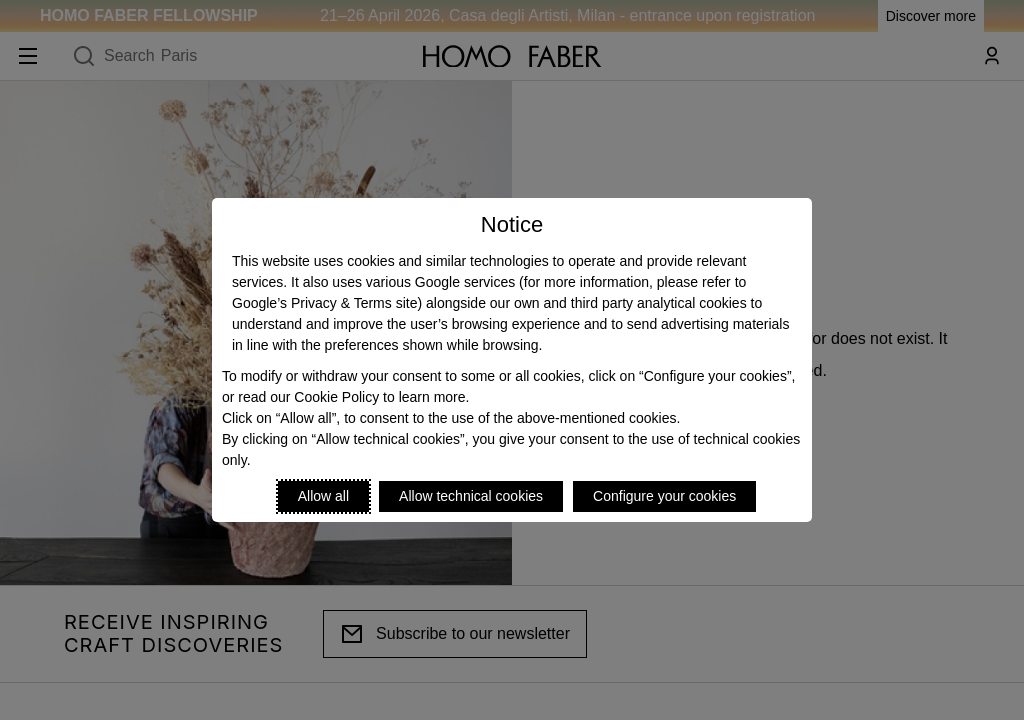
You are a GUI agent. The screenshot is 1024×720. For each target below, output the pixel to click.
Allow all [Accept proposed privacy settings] (323, 496)
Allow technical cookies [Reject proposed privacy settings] (471, 496)
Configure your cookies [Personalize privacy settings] (664, 496)
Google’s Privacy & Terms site (324, 303)
